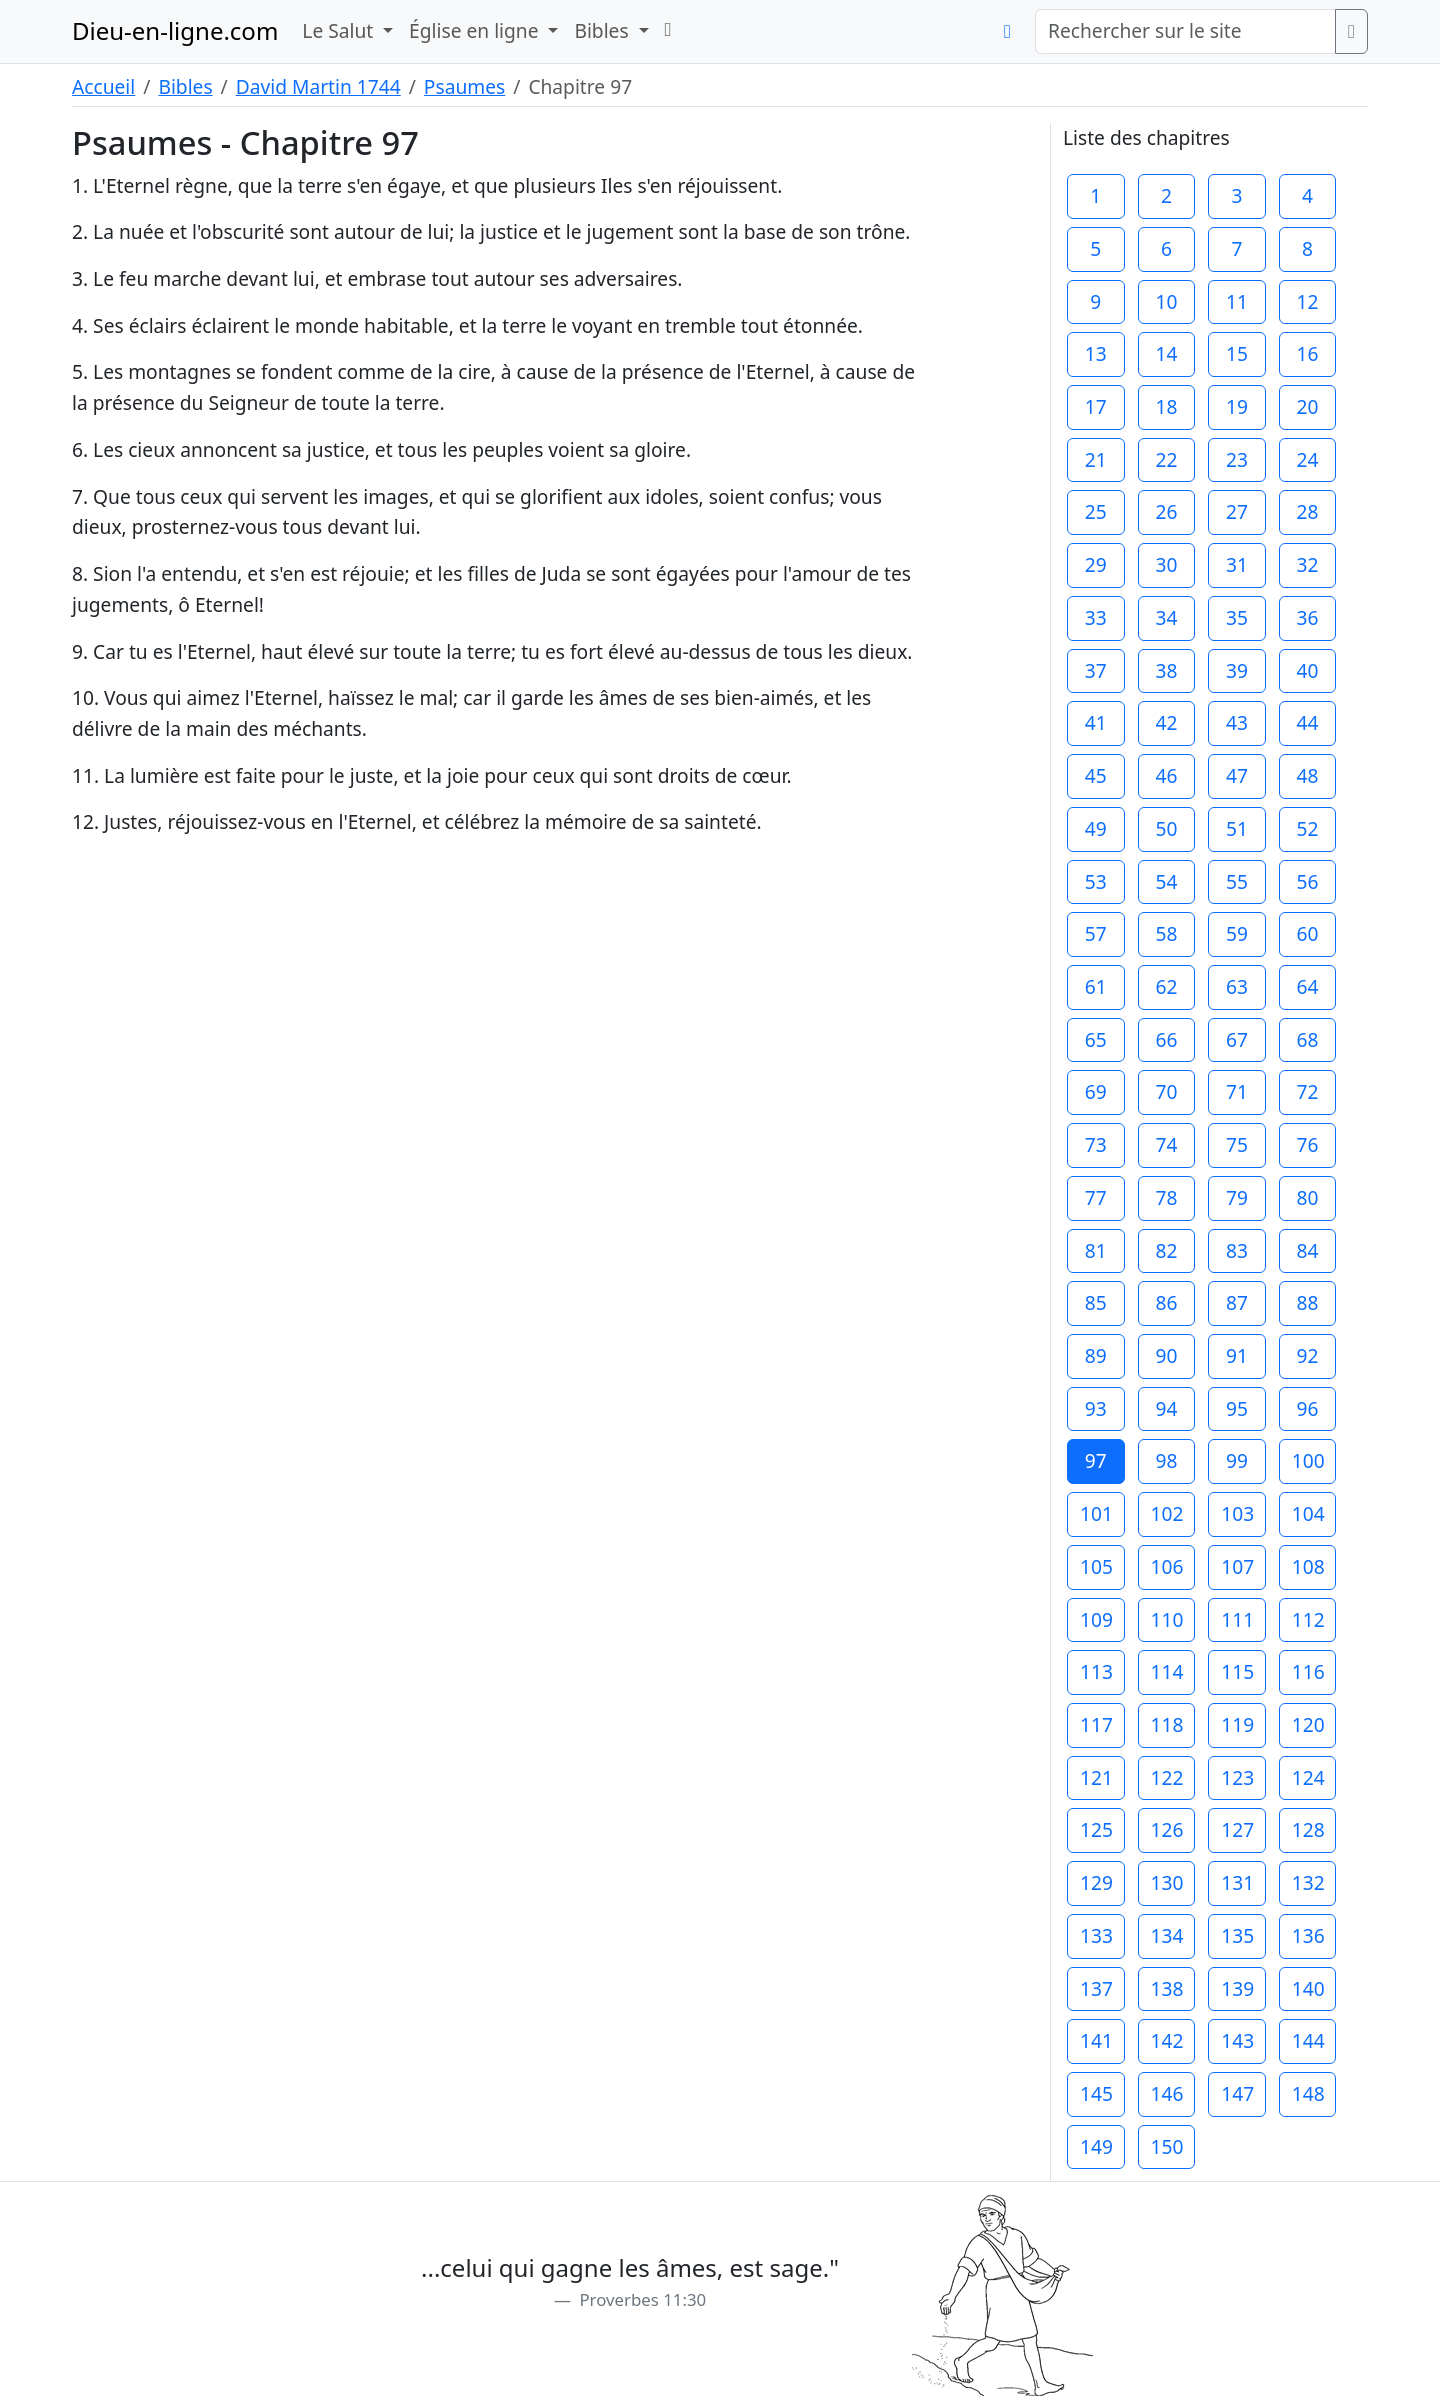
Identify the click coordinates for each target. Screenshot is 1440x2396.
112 (1308, 1619)
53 (1096, 881)
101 (1096, 1513)
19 (1237, 406)
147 (1237, 2093)
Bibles (185, 86)
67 (1237, 1039)
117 (1096, 1724)
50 (1166, 828)
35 (1237, 617)
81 (1096, 1250)
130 (1167, 1882)
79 (1237, 1197)
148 (1308, 2093)
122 (1167, 1777)
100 (1308, 1460)
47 (1237, 775)
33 (1096, 617)
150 (1167, 2146)
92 (1308, 1355)
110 (1167, 1619)
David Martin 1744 (318, 86)
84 (1308, 1250)
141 (1096, 2040)
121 (1096, 1777)
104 (1308, 1513)
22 (1166, 459)
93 (1096, 1408)
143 (1237, 2040)
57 (1096, 933)
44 (1308, 722)
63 (1237, 986)
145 (1096, 2093)
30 (1166, 564)
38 (1166, 670)
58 (1166, 933)
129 (1096, 1882)
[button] (668, 29)
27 (1237, 511)
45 (1096, 775)
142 (1167, 2040)
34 (1166, 617)
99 (1237, 1460)
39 (1237, 670)
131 (1237, 1882)
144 (1308, 2040)
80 (1308, 1197)
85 (1096, 1302)
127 (1237, 1829)
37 (1096, 670)
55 (1237, 881)
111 (1237, 1619)
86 (1166, 1302)
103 (1237, 1513)
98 (1166, 1460)
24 (1308, 459)
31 (1237, 564)
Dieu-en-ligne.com (175, 30)
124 (1308, 1777)
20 (1308, 406)
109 (1096, 1619)
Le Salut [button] (340, 30)
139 (1237, 1988)
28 (1308, 511)
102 (1167, 1513)
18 (1166, 406)
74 (1166, 1144)
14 (1166, 353)
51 (1237, 828)
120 (1308, 1724)
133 (1096, 1935)
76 (1308, 1144)
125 (1096, 1829)
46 (1166, 775)
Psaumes (464, 86)
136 (1308, 1935)
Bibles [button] (603, 30)
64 (1308, 986)
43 (1237, 722)
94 (1166, 1408)
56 (1308, 881)
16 (1308, 353)
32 (1308, 564)
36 (1308, 617)
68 (1308, 1039)
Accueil (103, 86)
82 (1166, 1250)
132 (1308, 1882)
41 (1096, 722)
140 (1308, 1988)
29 (1096, 564)
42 (1166, 722)
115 (1237, 1671)
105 (1096, 1566)
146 (1167, 2093)
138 (1167, 1988)
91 (1237, 1355)
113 (1096, 1671)
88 (1308, 1302)
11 (1237, 301)
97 (1096, 1460)
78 (1166, 1197)
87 (1237, 1302)
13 (1096, 353)
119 (1237, 1724)
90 (1166, 1355)
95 (1237, 1408)
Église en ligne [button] (476, 30)
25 (1096, 511)
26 (1166, 511)
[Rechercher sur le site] (1185, 31)
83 (1237, 1250)
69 (1096, 1091)
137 (1096, 1988)
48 (1308, 775)
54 (1166, 881)
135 (1237, 1935)
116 (1308, 1671)
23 (1237, 459)
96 (1308, 1408)
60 (1308, 933)
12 (1308, 301)
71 (1237, 1091)
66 (1166, 1039)
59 (1237, 933)
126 (1167, 1829)
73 (1096, 1144)
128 (1308, 1829)
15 (1237, 353)
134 (1167, 1935)
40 (1308, 670)
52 (1308, 828)
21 (1096, 459)
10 (1166, 301)
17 (1096, 406)
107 (1237, 1566)
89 (1096, 1355)
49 (1096, 828)
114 (1167, 1671)
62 (1166, 986)
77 (1096, 1197)
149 (1096, 2146)
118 (1167, 1724)
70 (1166, 1091)
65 (1096, 1039)
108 (1308, 1566)
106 (1167, 1566)
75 (1237, 1144)
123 (1237, 1777)
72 (1308, 1091)
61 (1096, 986)
